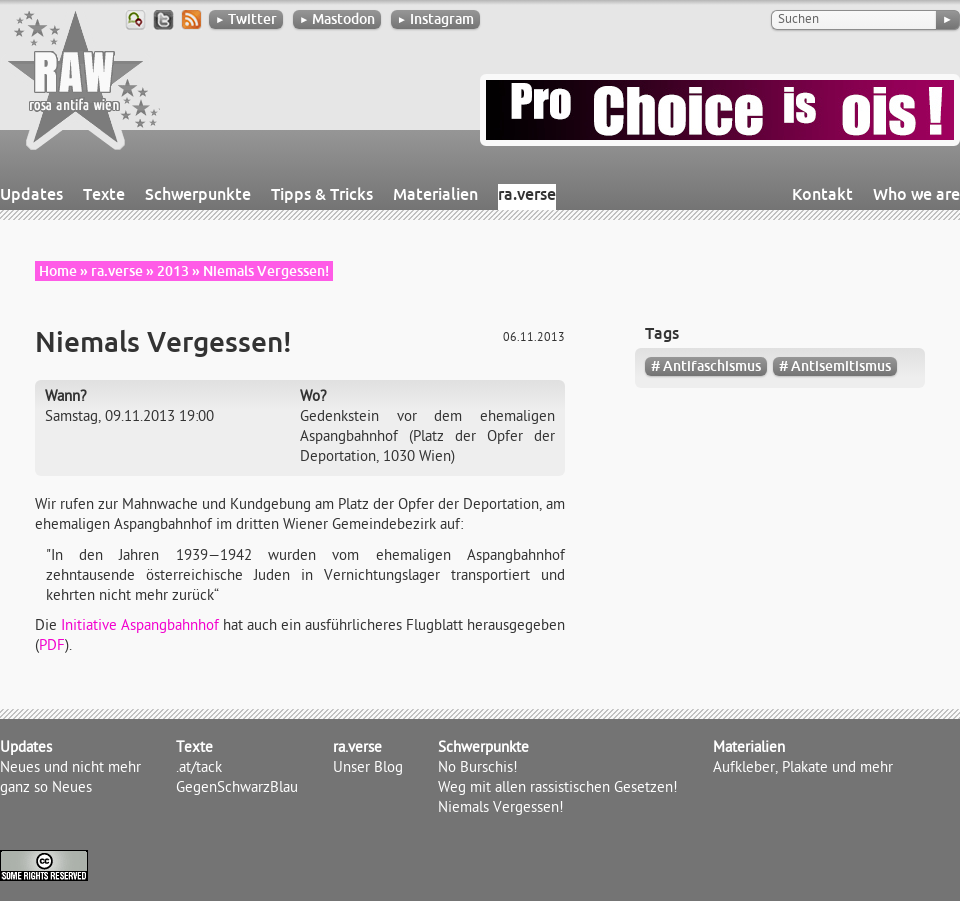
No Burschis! (478, 769)
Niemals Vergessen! (501, 809)
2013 (173, 271)
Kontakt (822, 194)
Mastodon (337, 19)
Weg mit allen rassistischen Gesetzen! (558, 789)
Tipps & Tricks (322, 194)
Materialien (435, 194)
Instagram (435, 19)
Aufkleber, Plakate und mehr (803, 769)
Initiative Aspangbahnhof (140, 627)
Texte (104, 194)
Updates (31, 194)
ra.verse (527, 194)
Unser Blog (368, 769)
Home (58, 271)
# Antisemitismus (835, 366)
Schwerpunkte (198, 194)
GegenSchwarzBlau (237, 789)
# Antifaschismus (706, 366)
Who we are (916, 194)
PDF (52, 647)
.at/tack (199, 769)
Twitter (246, 19)
